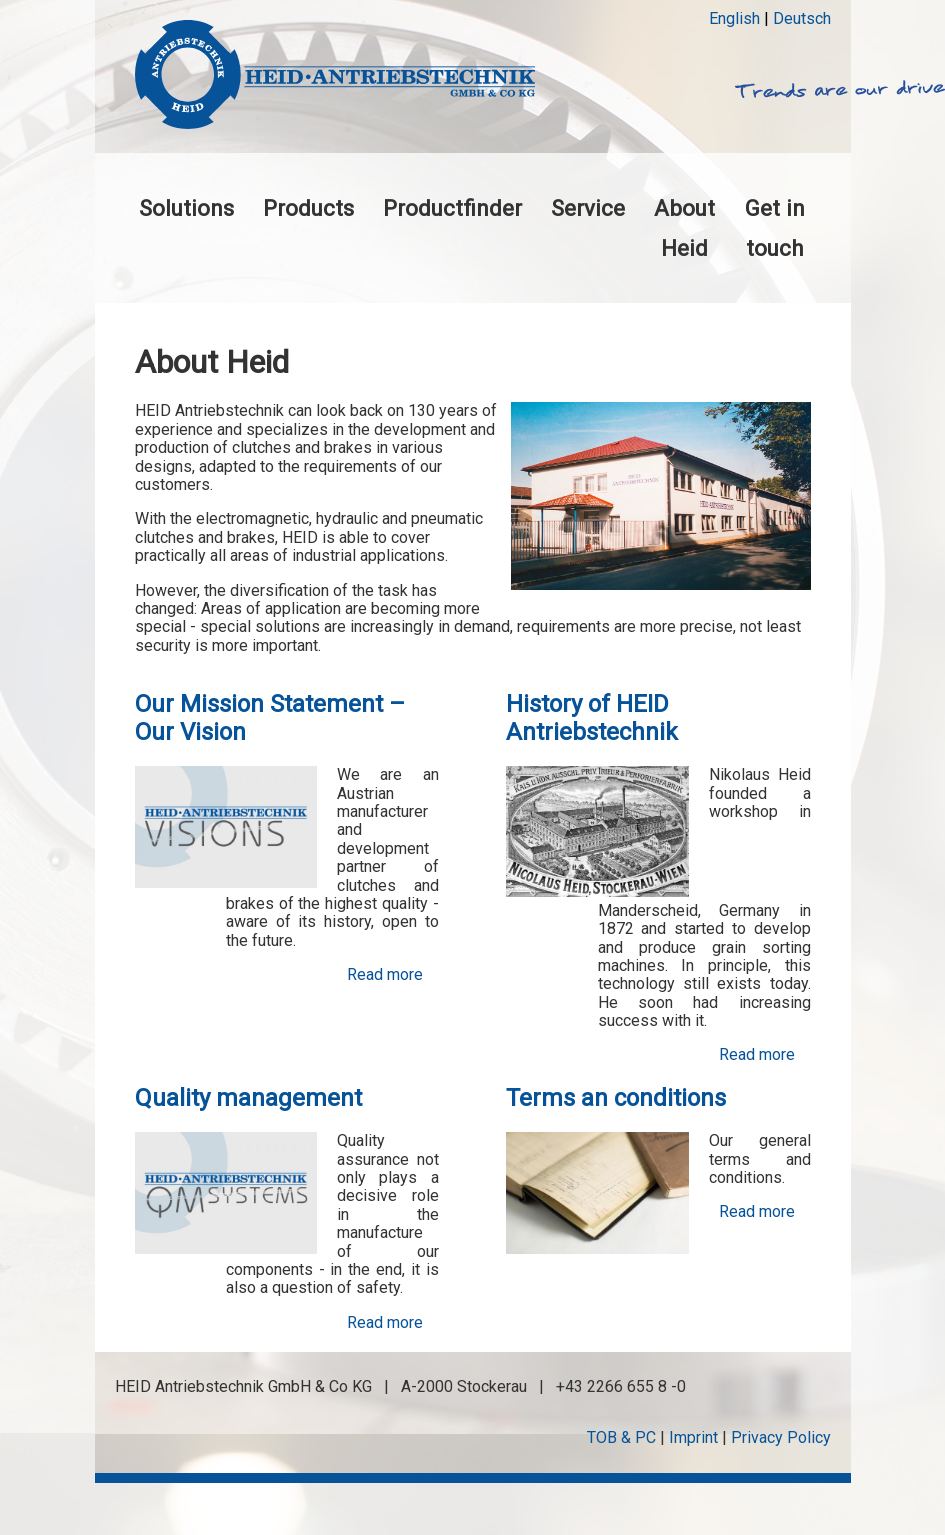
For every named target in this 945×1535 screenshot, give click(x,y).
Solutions (186, 208)
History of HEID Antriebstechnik (592, 718)
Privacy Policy (781, 1437)
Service (588, 208)
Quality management (248, 1098)
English (734, 18)
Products (308, 208)
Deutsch (802, 18)
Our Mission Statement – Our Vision (270, 718)
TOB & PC (621, 1437)
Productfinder (452, 208)
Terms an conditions (616, 1098)
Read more (385, 975)
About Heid (684, 228)
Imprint (693, 1437)
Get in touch (775, 228)
